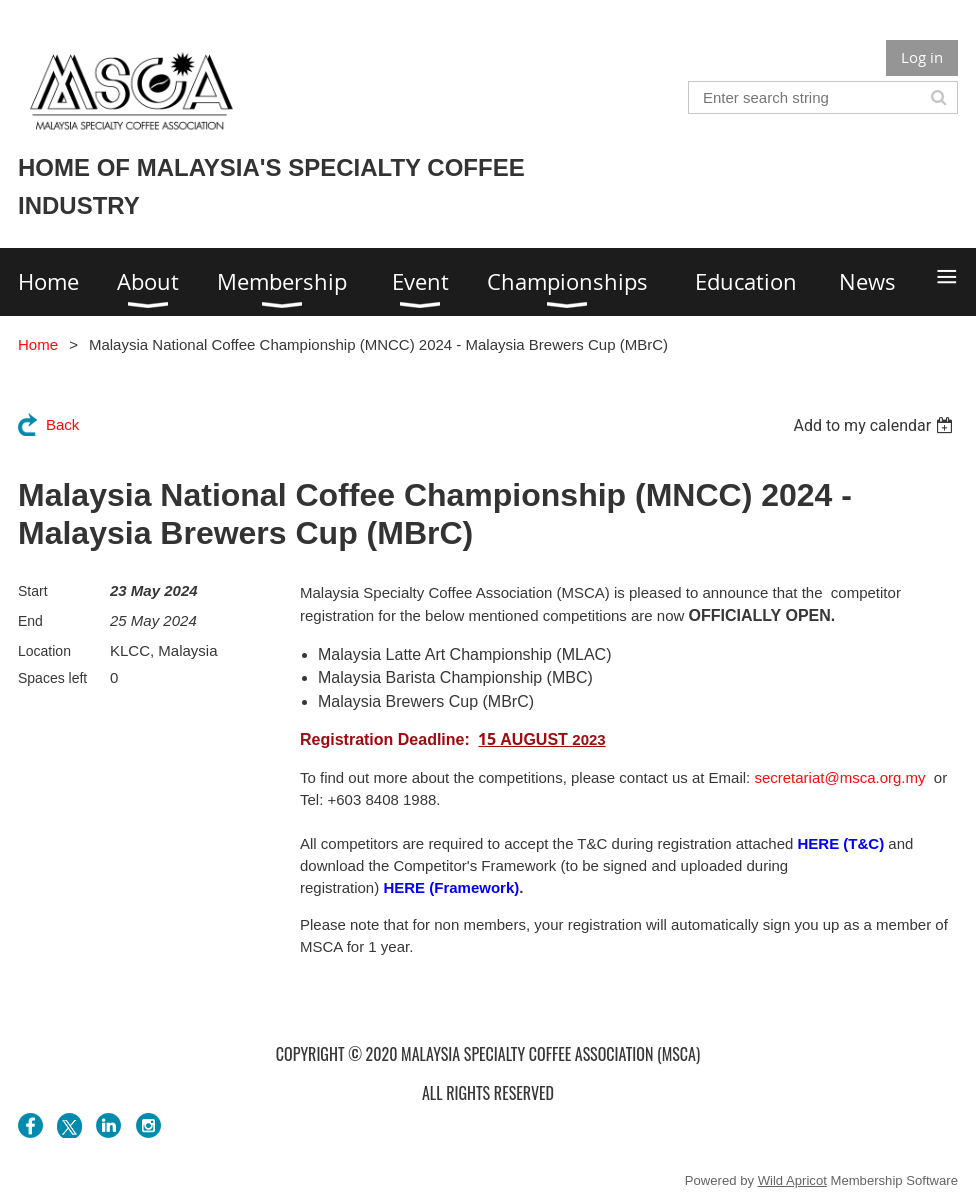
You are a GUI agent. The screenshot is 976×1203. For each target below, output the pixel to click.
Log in (922, 57)
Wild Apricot (792, 1180)
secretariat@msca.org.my (839, 777)
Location (44, 651)
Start (33, 591)
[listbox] (875, 425)
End (30, 621)
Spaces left (52, 678)
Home (38, 344)
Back (62, 424)
